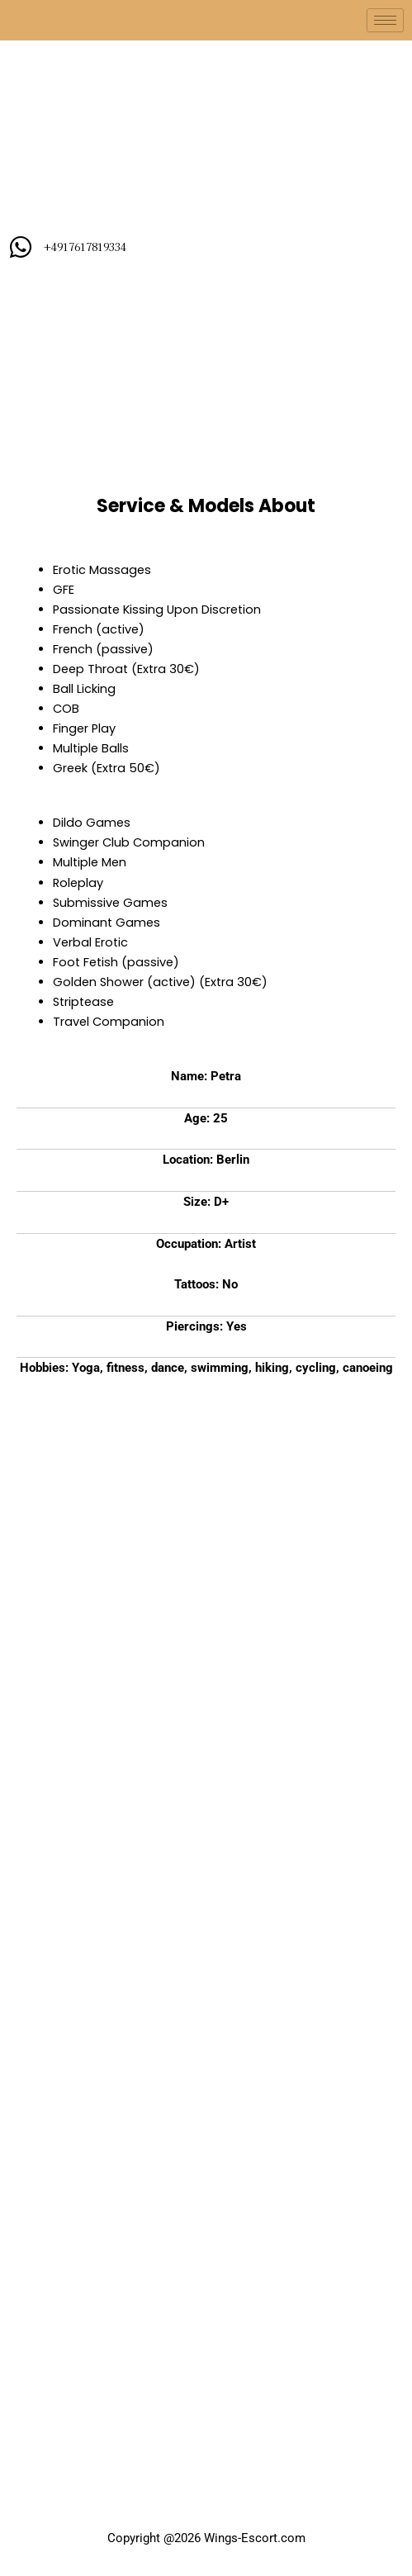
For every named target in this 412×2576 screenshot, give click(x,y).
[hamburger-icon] (385, 20)
